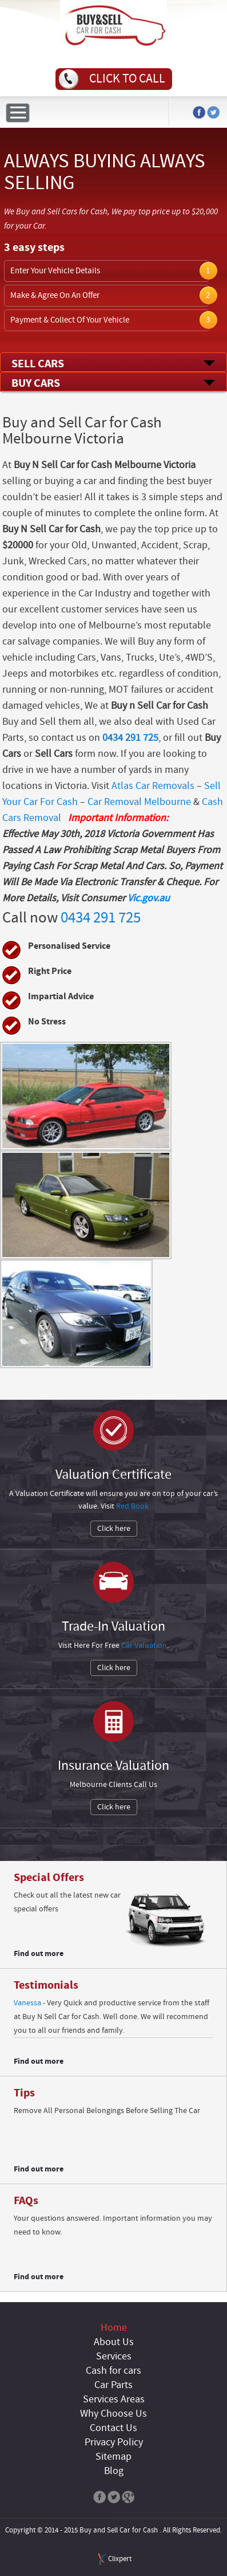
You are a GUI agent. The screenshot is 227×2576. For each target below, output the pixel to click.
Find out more (38, 1953)
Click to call (127, 78)
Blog (114, 2471)
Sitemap (113, 2457)
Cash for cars (113, 2371)
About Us (114, 2342)
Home (114, 2328)
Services (114, 2356)
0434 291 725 (130, 738)
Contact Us (113, 2428)
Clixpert (120, 2559)
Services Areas (114, 2399)
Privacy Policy (114, 2442)
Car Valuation (144, 1645)
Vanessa (27, 2003)
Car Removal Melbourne (139, 802)
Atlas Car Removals (152, 786)
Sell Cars (37, 363)
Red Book (132, 1506)
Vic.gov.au (149, 898)
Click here (113, 1528)
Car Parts (113, 2385)
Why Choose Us (113, 2414)
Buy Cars (35, 383)
